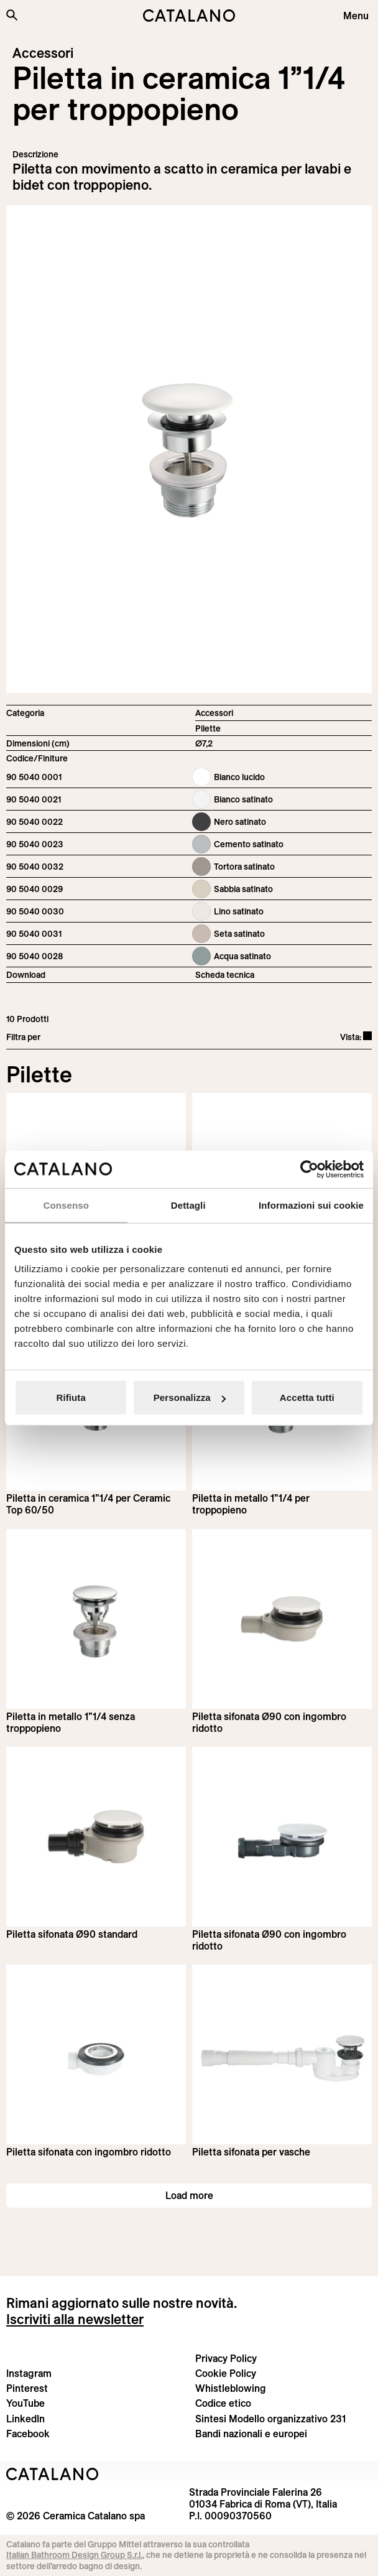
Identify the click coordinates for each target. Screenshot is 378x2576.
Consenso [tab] (66, 1204)
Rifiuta (70, 1397)
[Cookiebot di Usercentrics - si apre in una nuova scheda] (309, 1169)
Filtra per (23, 1037)
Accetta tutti (307, 1397)
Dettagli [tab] (188, 1204)
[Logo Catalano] (52, 2474)
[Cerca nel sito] (11, 15)
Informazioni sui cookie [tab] (311, 1204)
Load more (189, 2195)
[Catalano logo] (189, 15)
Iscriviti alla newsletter (75, 2319)
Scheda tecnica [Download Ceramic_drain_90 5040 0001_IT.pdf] (224, 974)
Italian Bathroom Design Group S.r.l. (74, 2554)
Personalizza (190, 1397)
